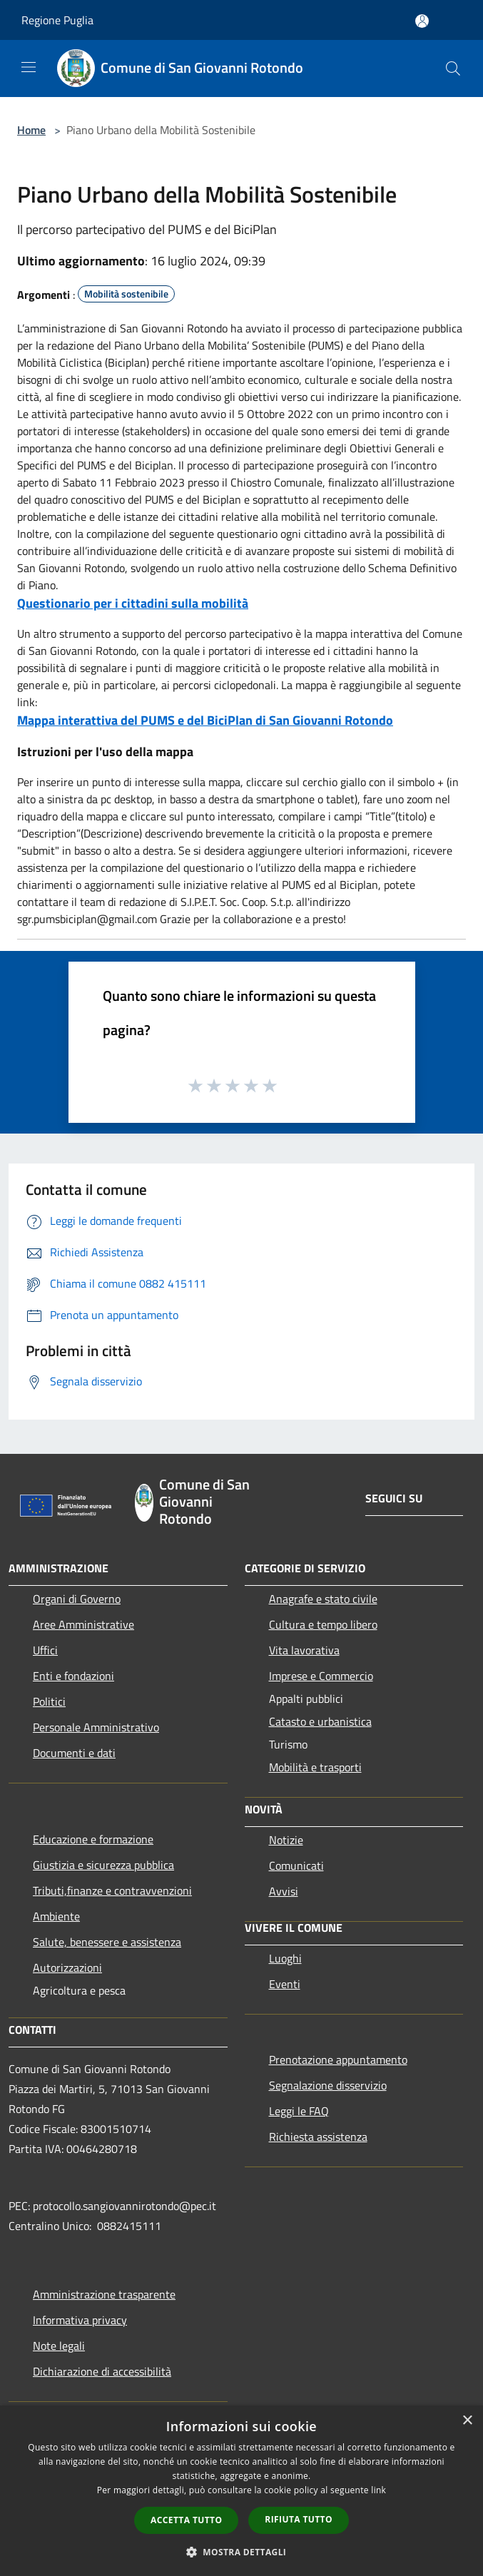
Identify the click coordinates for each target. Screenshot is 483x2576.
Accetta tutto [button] (186, 2520)
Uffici (45, 1650)
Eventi (284, 1983)
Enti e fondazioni (73, 1675)
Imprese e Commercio (321, 1675)
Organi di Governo (77, 1598)
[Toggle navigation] (28, 67)
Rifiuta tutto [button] (298, 2519)
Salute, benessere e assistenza (107, 1941)
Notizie (286, 1839)
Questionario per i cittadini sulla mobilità (132, 603)
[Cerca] (453, 68)
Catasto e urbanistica (320, 1721)
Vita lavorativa (304, 1650)
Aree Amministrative (83, 1624)
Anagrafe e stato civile (323, 1598)
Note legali (59, 2345)
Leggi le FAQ (299, 2110)
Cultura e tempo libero (323, 1624)
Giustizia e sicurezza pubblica (103, 1864)
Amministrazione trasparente (104, 2294)
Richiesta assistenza (318, 2136)
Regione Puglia (57, 20)
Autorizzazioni (67, 1967)
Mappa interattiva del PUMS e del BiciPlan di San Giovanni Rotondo (205, 720)
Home (31, 129)
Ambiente (56, 1916)
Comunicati (296, 1865)
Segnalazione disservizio (328, 2085)
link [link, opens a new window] (378, 2490)
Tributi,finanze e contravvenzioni (112, 1890)
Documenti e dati (74, 1752)
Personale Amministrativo (96, 1727)
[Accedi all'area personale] (422, 21)
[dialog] (241, 2491)
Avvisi (283, 1891)
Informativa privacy (80, 2319)
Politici (49, 1701)
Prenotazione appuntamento (338, 2059)
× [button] (467, 2420)
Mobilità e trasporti (315, 1767)
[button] (242, 2552)
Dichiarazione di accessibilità (102, 2371)
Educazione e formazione (93, 1839)
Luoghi (285, 1958)
